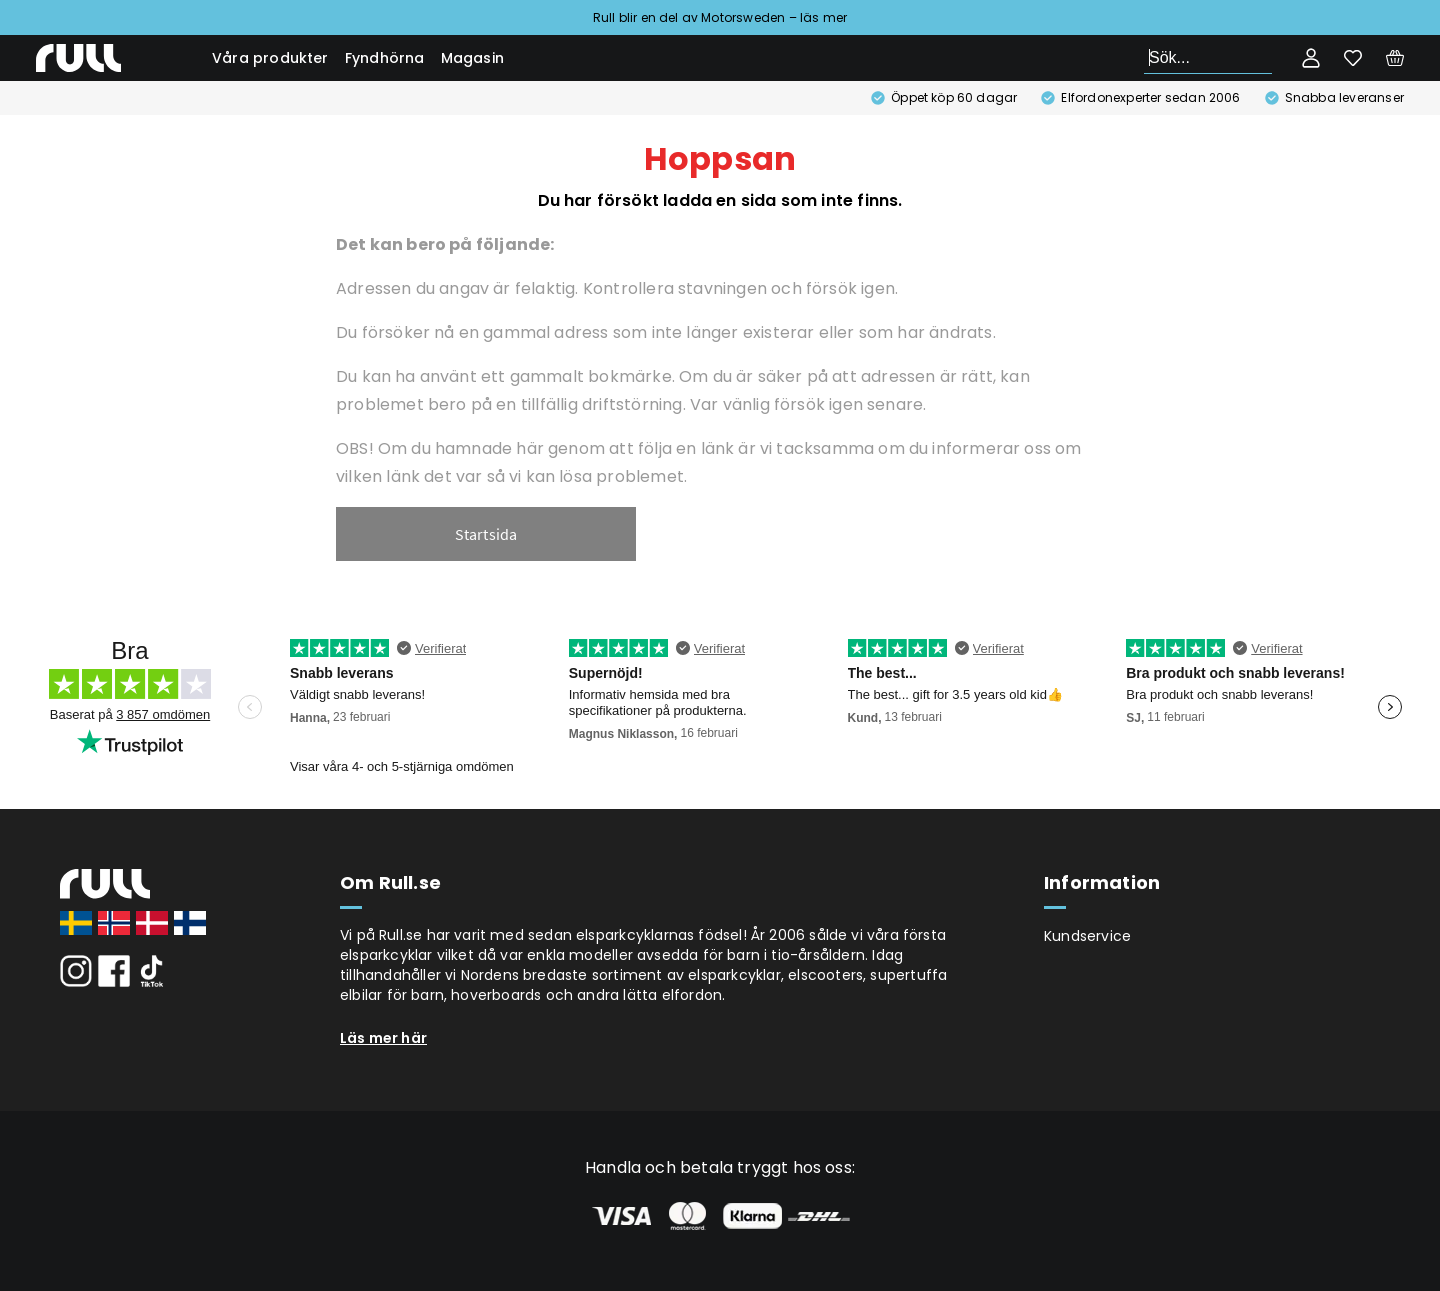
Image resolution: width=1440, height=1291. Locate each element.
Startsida (486, 534)
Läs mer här (383, 1038)
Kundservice (1087, 936)
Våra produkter (270, 58)
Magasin (472, 58)
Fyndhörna (385, 58)
